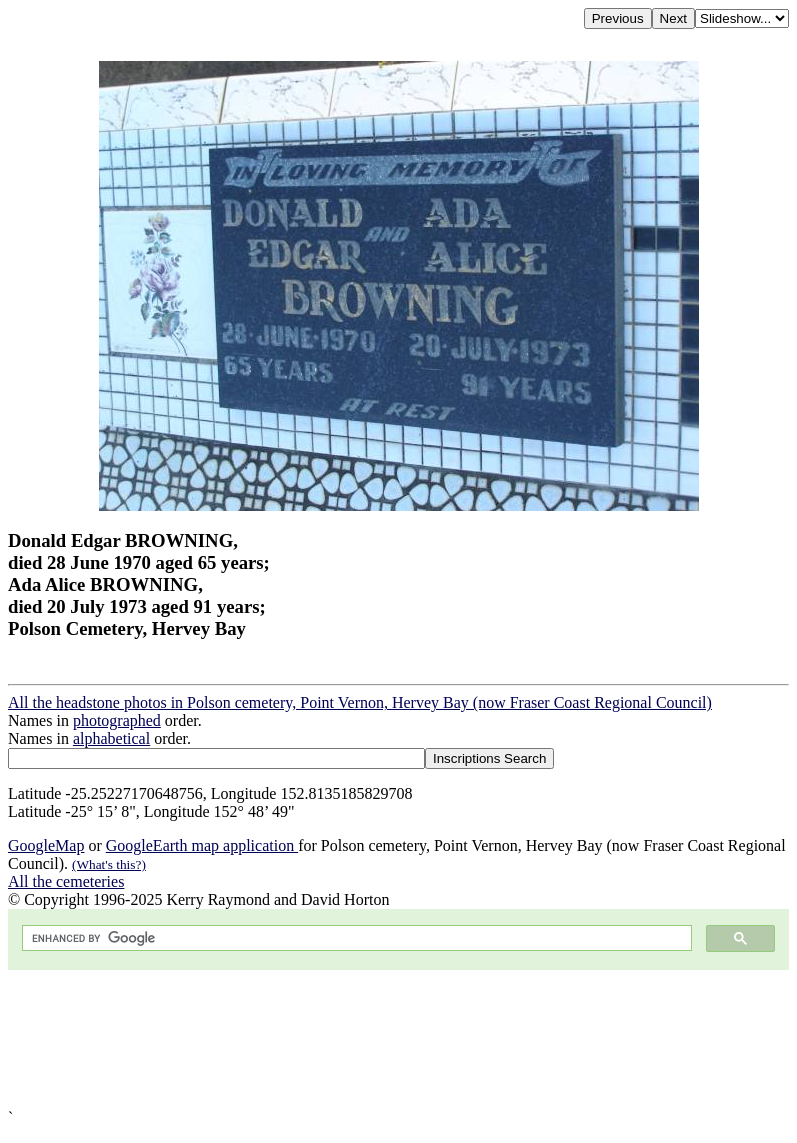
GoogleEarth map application (202, 845)
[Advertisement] (398, 1039)
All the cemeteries (66, 881)
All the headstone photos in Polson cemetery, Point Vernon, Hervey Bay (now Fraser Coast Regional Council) (360, 702)
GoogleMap (46, 845)
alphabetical (111, 738)
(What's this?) (109, 864)
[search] (355, 938)
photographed (117, 720)
